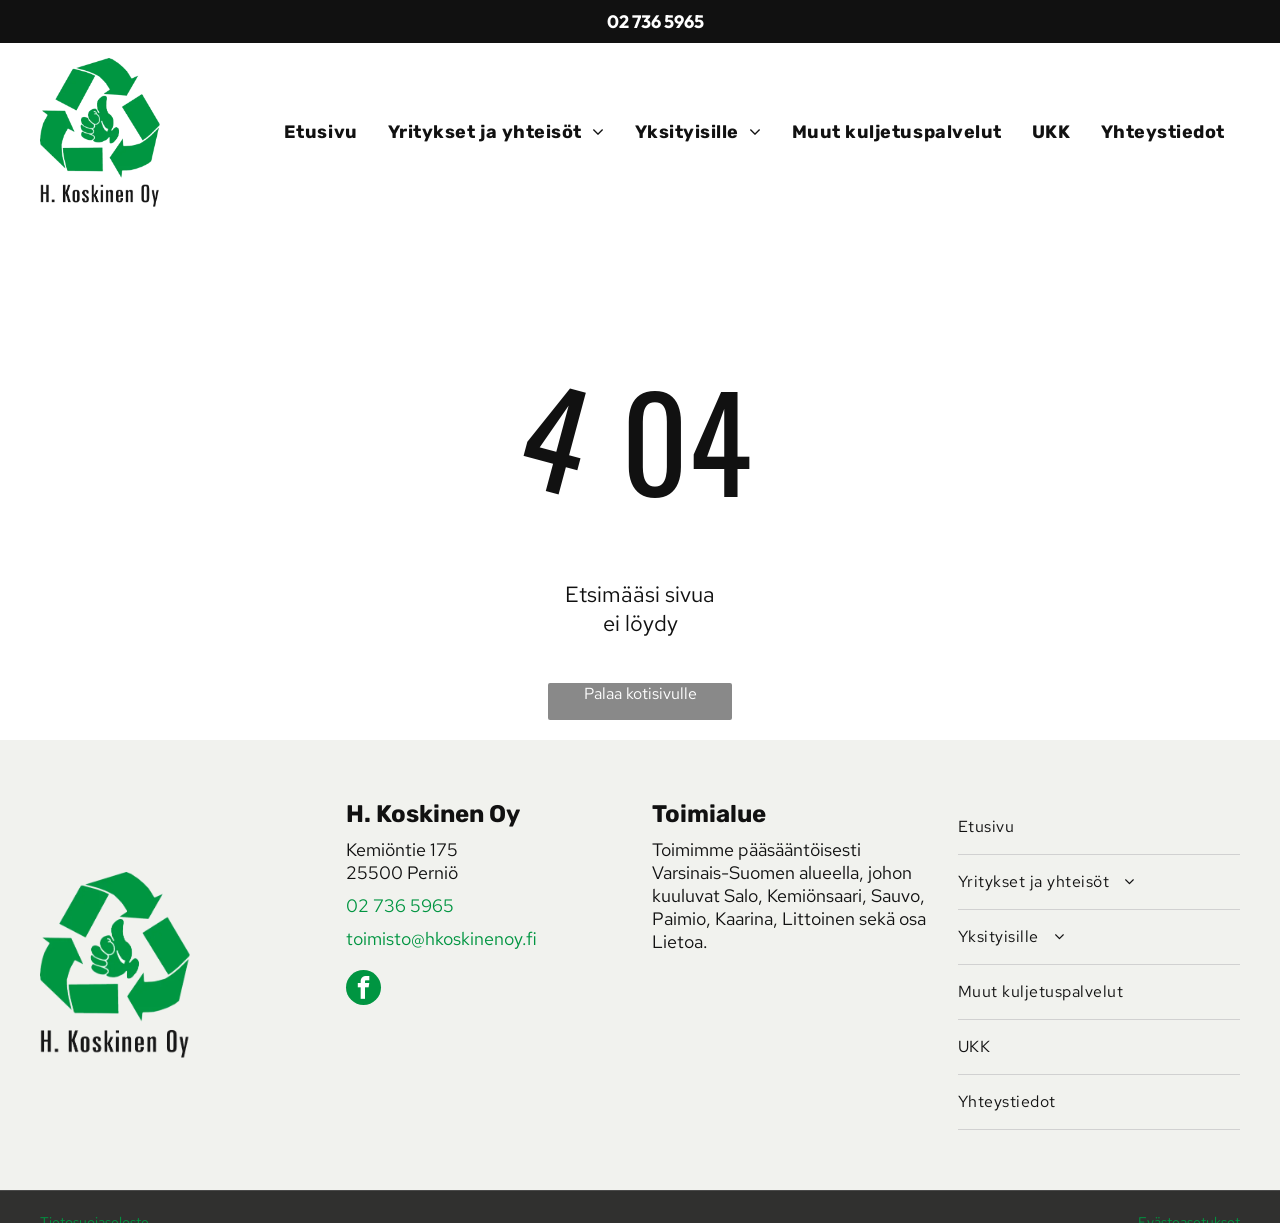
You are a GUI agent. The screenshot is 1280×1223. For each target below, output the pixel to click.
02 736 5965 (400, 905)
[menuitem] (321, 132)
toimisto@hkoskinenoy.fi (441, 938)
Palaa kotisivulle (640, 693)
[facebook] (363, 990)
